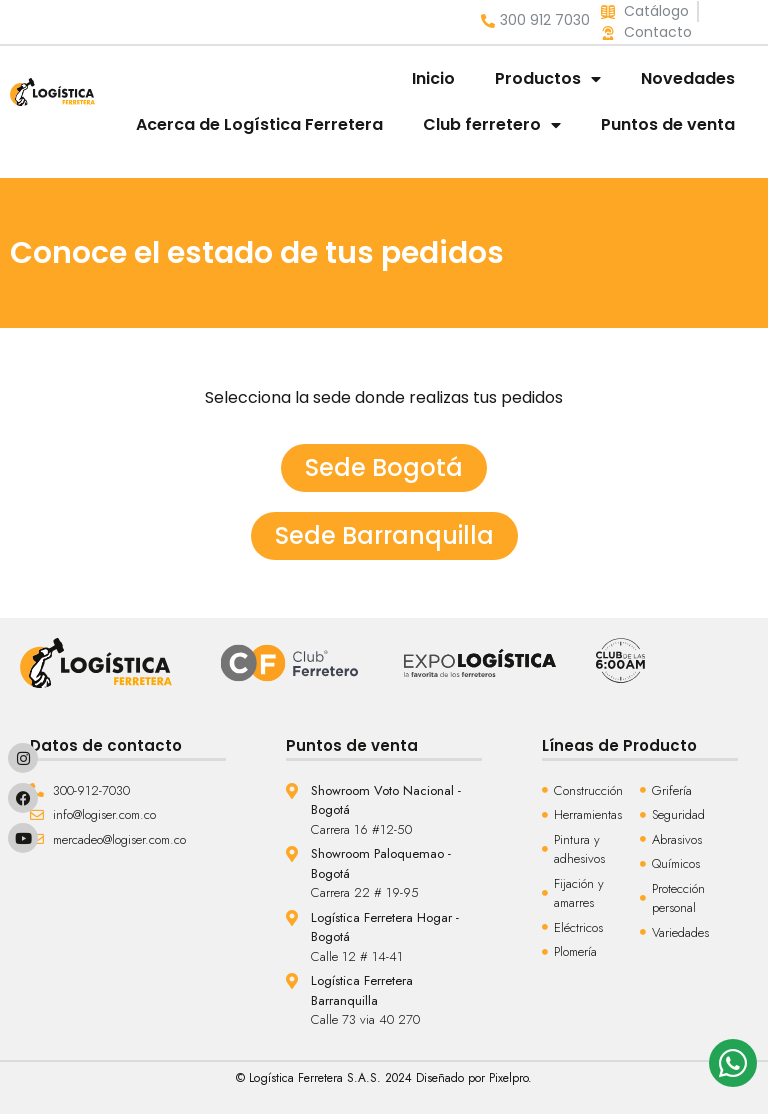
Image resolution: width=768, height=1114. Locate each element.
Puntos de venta (668, 124)
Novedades (688, 78)
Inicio (433, 78)
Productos (548, 79)
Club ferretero (492, 125)
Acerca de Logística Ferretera (259, 124)
